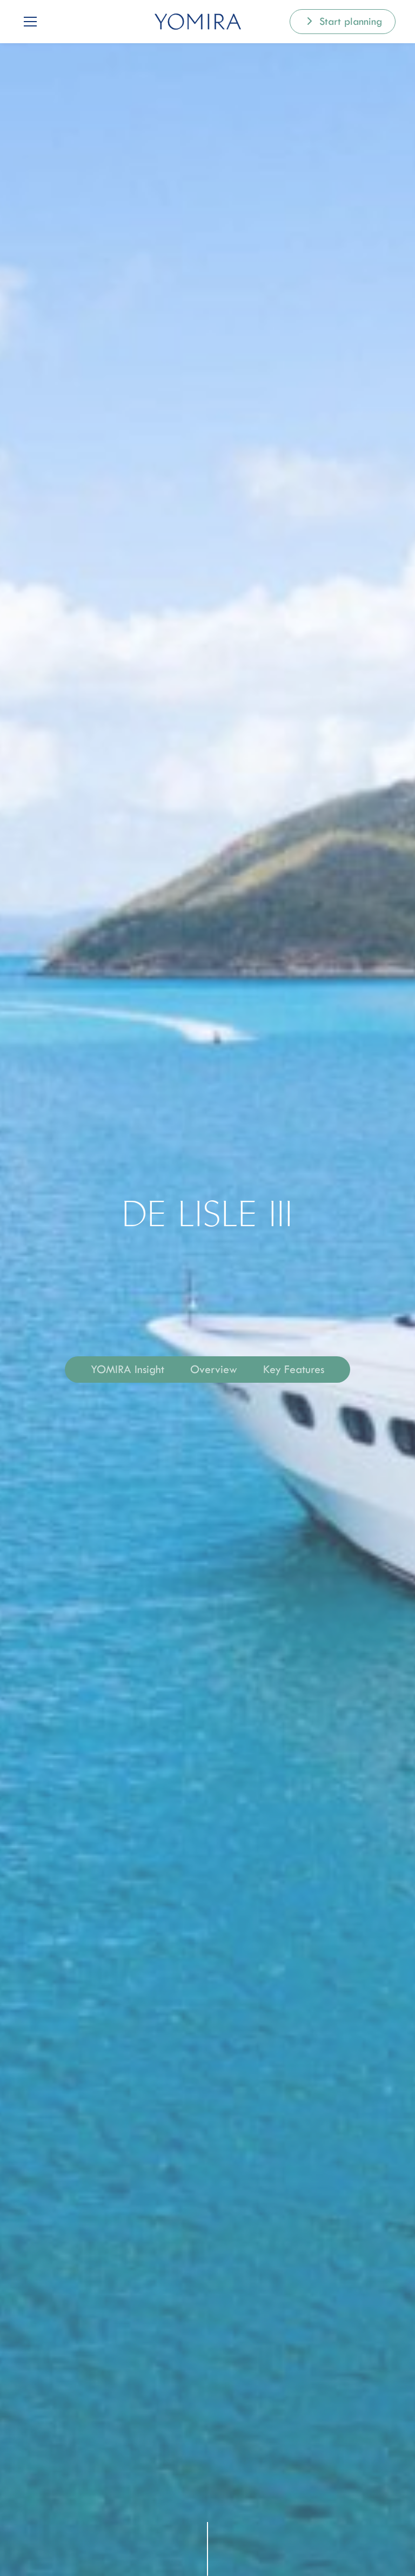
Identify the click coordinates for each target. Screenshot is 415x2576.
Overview (213, 1369)
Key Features (293, 1369)
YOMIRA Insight (127, 1369)
